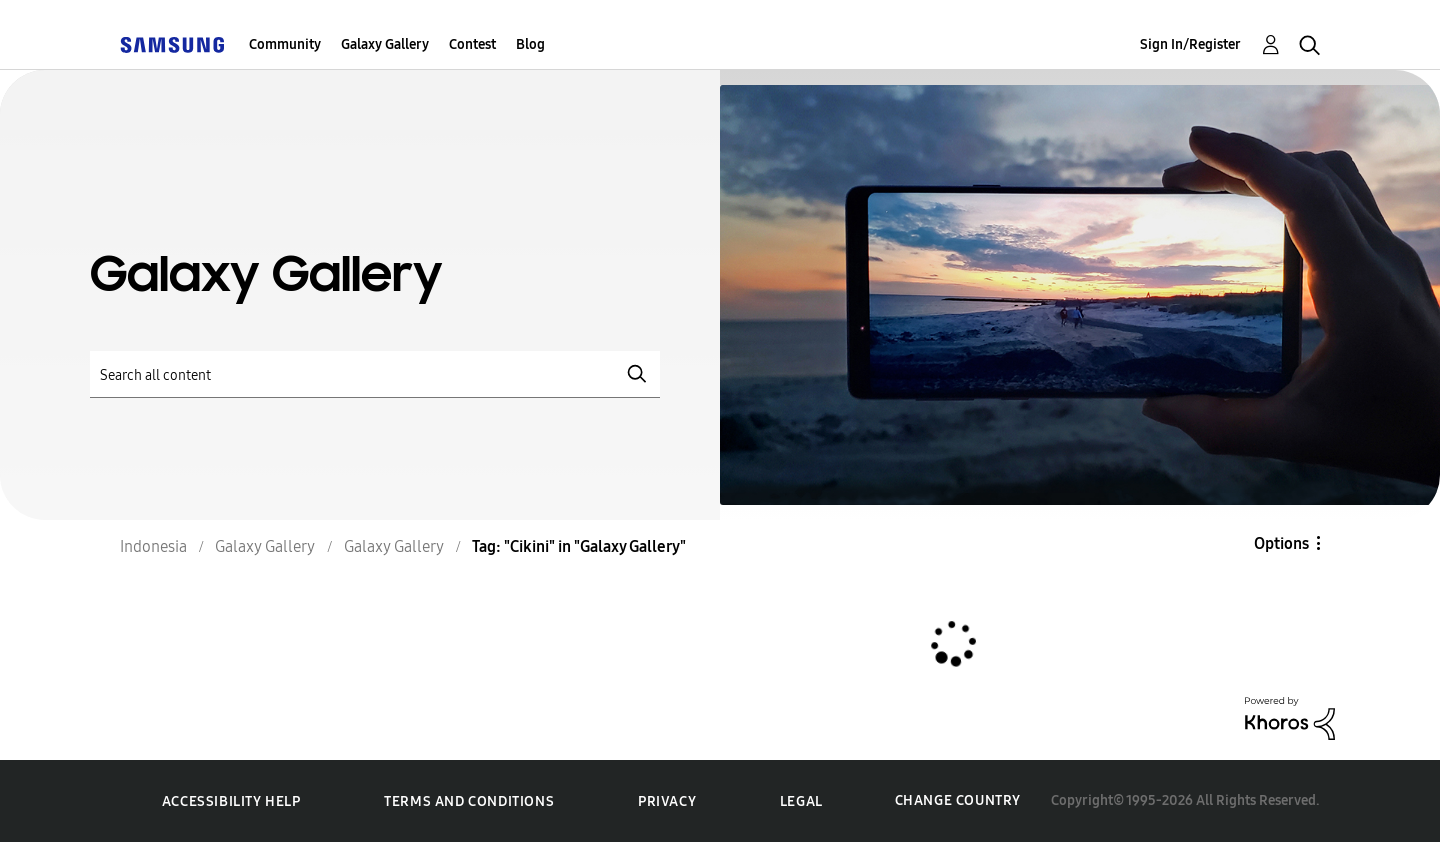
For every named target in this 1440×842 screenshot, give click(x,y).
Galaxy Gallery (385, 44)
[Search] (375, 374)
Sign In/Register (1190, 44)
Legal (801, 801)
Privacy (667, 801)
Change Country (958, 800)
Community (285, 44)
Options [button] (1281, 543)
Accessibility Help (231, 801)
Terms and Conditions (469, 801)
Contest (472, 44)
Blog (530, 44)
